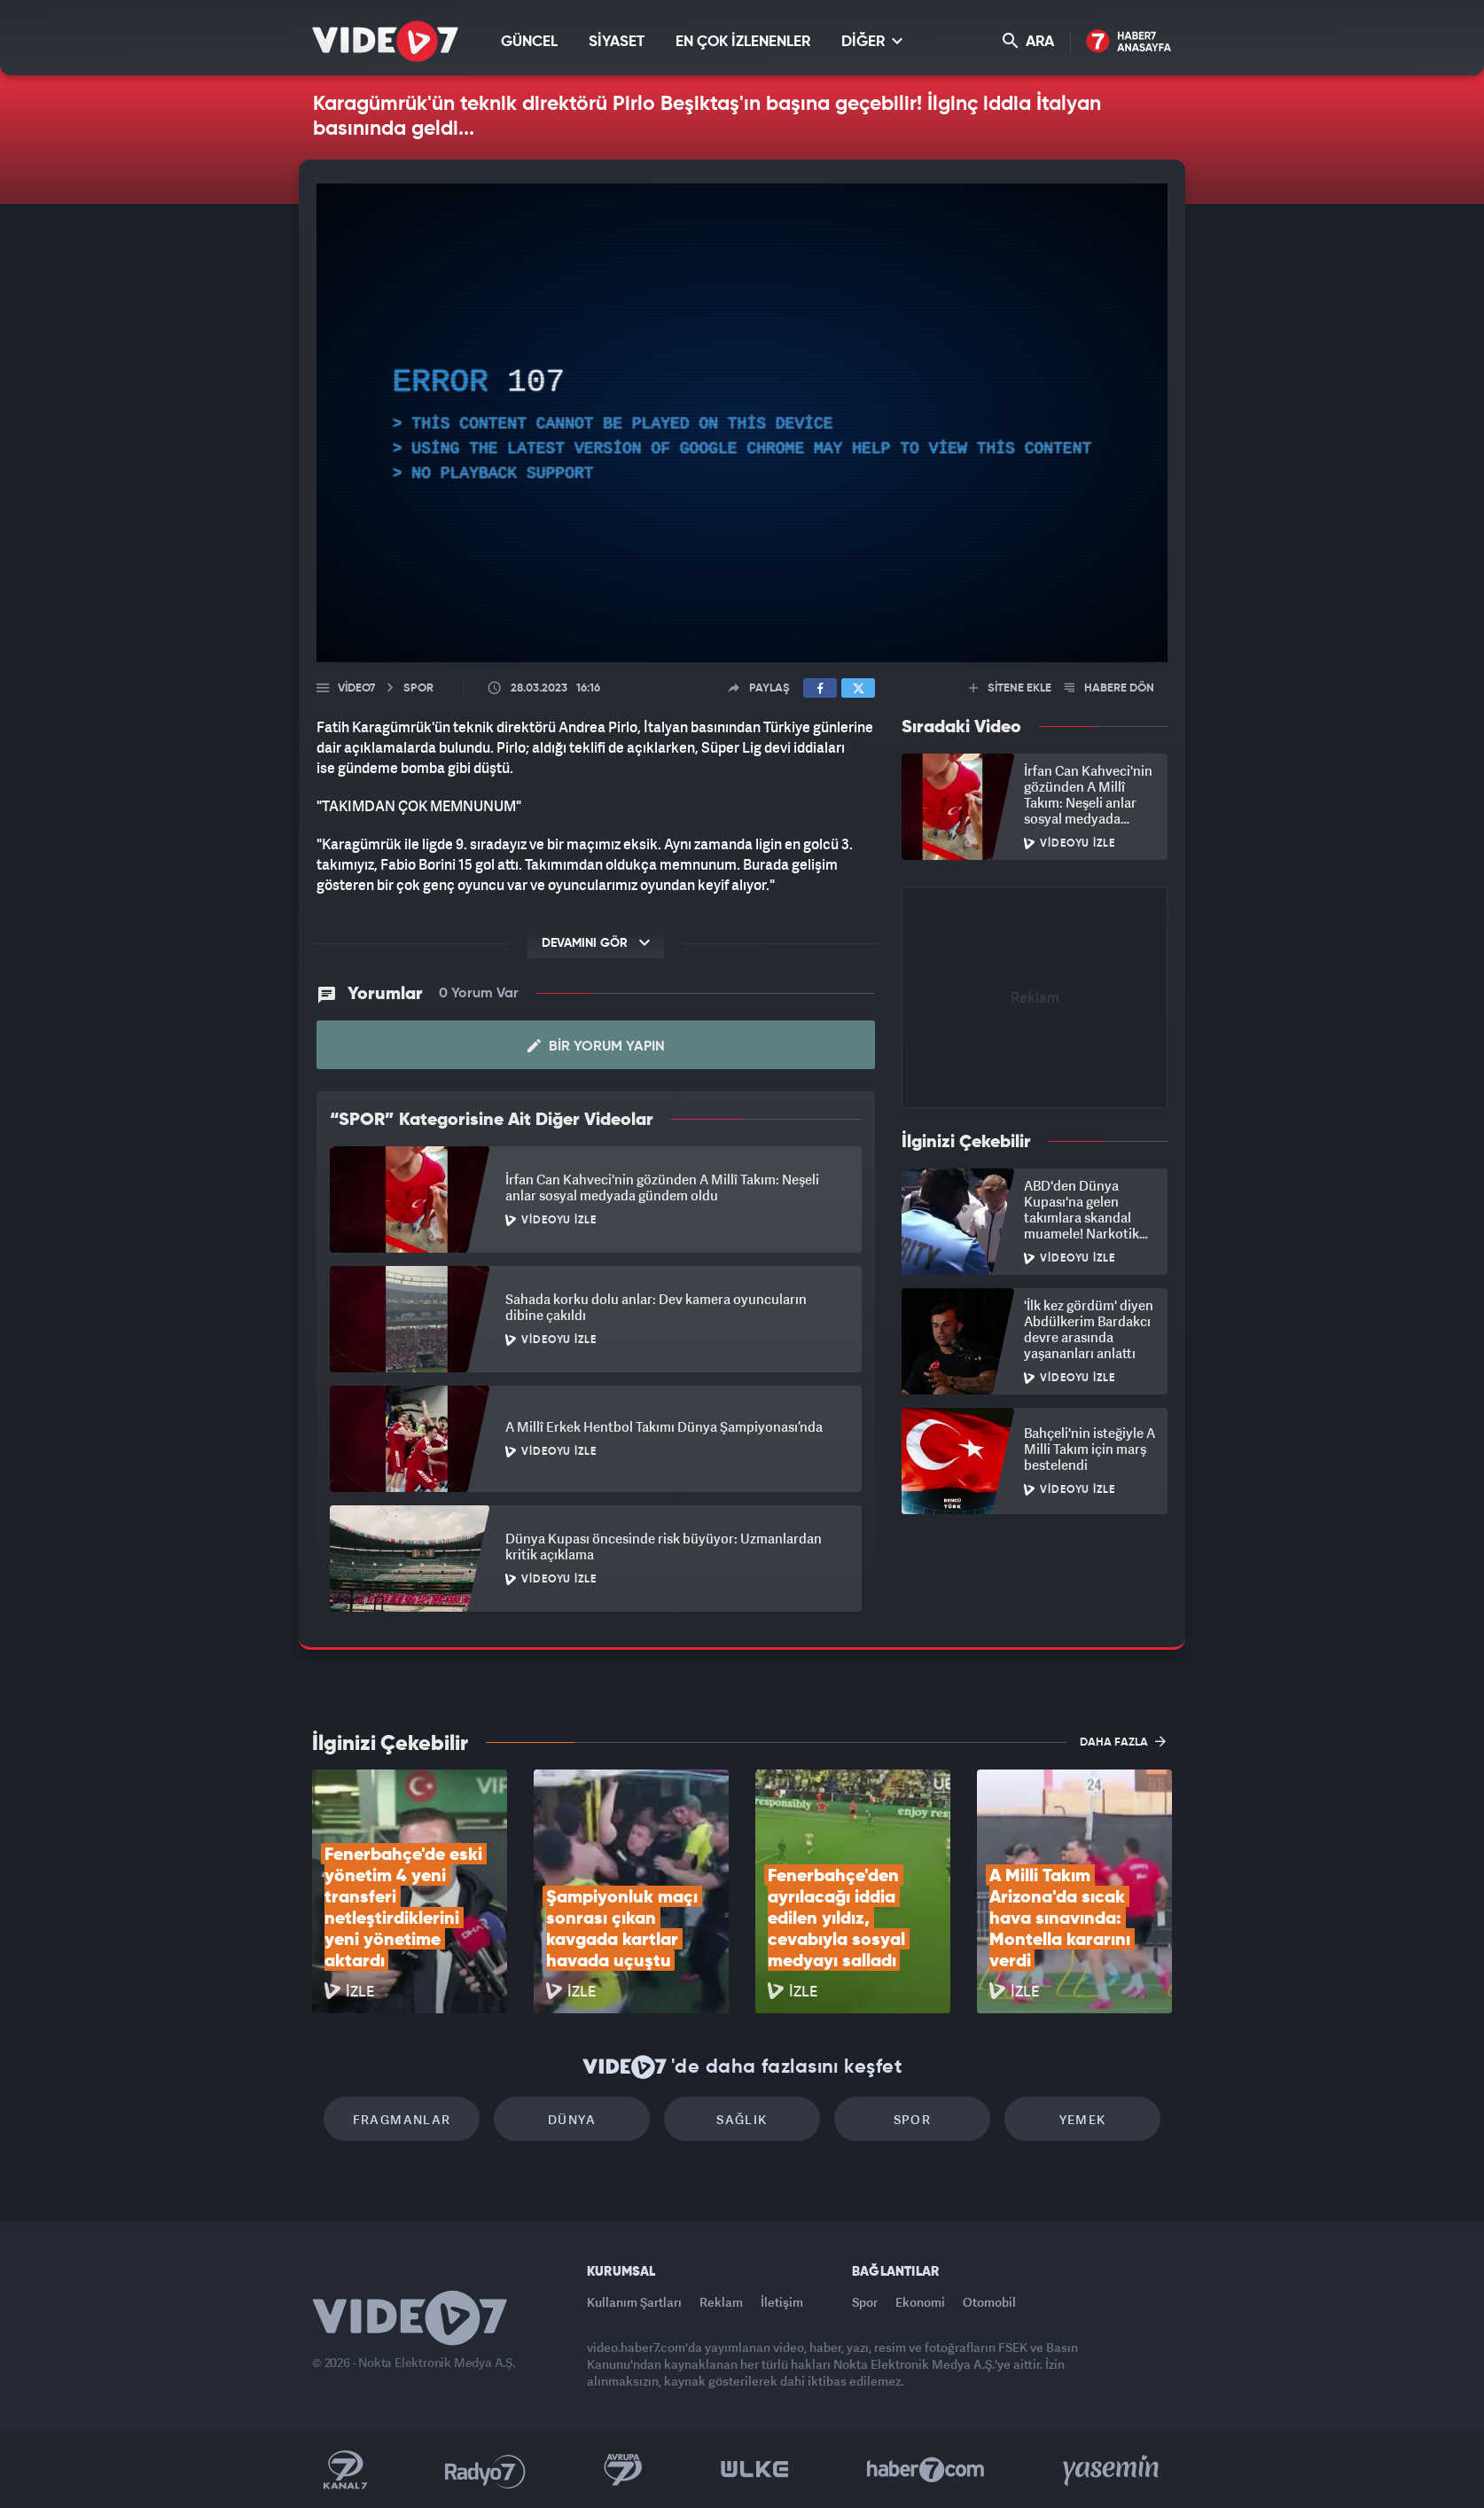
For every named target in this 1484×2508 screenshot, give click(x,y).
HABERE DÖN (1109, 688)
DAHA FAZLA (1123, 1741)
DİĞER (871, 41)
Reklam (721, 2301)
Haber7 (926, 2469)
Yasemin (1112, 2469)
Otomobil (989, 2301)
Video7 (356, 688)
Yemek (1082, 2119)
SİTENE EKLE (1010, 688)
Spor (913, 2119)
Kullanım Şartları (634, 2301)
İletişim (782, 2301)
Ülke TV (755, 2469)
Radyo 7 (485, 2469)
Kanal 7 (345, 2469)
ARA (1028, 41)
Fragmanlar (402, 2119)
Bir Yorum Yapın (596, 1046)
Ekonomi (920, 2301)
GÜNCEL (529, 42)
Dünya (572, 2119)
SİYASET (616, 42)
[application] (742, 423)
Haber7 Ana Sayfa (1129, 42)
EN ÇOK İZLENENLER (743, 42)
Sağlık (741, 2119)
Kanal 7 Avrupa (623, 2469)
